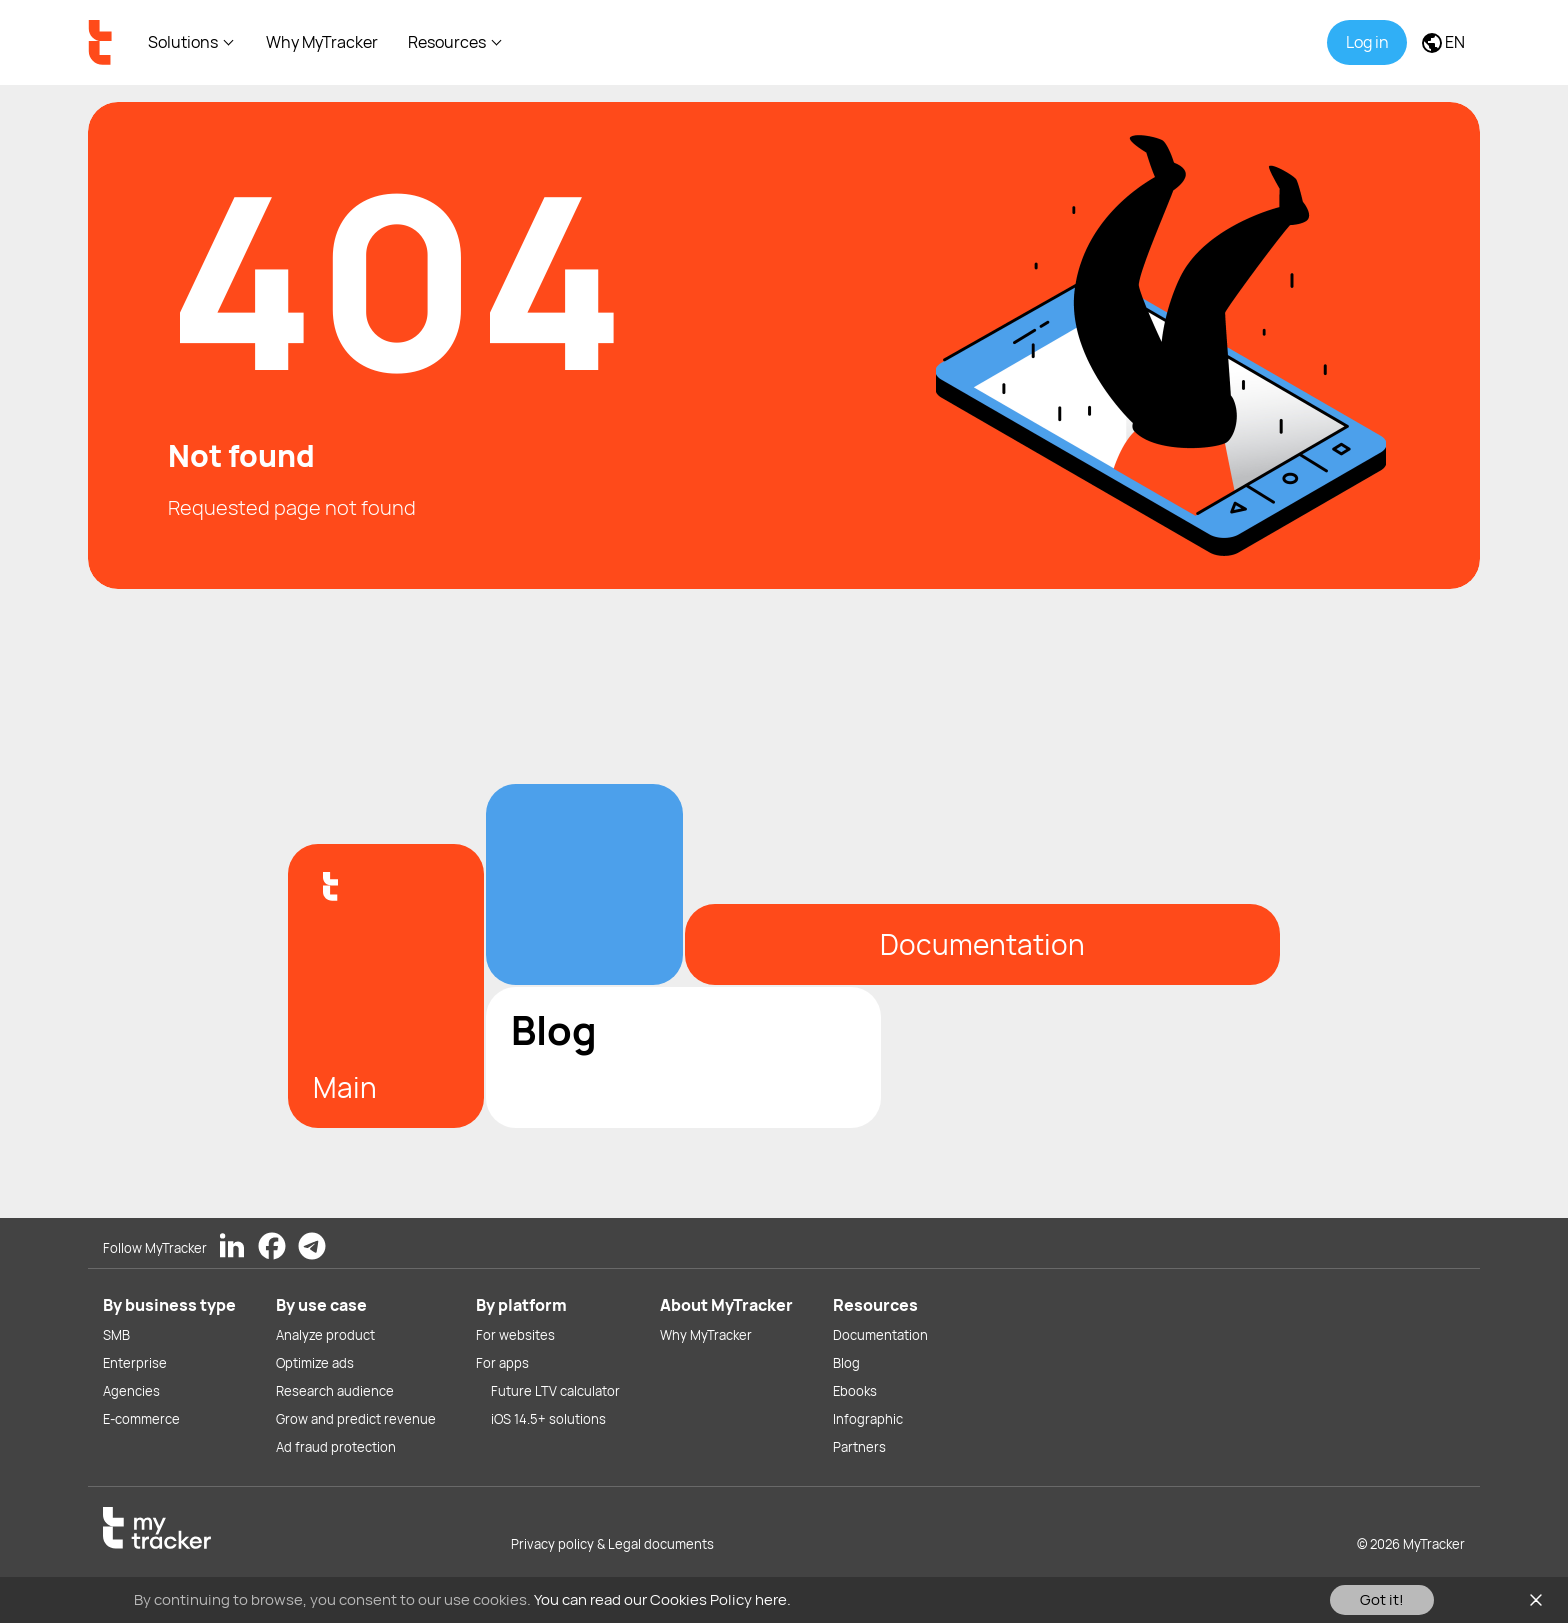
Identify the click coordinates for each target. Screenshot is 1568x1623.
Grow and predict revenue (356, 1419)
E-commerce (141, 1419)
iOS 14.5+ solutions (548, 1419)
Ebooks (855, 1391)
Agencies (131, 1391)
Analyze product (325, 1335)
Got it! (1382, 1599)
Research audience (335, 1391)
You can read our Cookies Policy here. (662, 1599)
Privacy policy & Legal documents (612, 1544)
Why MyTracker (322, 42)
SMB (116, 1335)
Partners (859, 1447)
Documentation (880, 1335)
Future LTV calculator (555, 1391)
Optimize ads (315, 1363)
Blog (846, 1363)
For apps (502, 1363)
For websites (515, 1335)
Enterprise (135, 1363)
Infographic (868, 1419)
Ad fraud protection (336, 1447)
